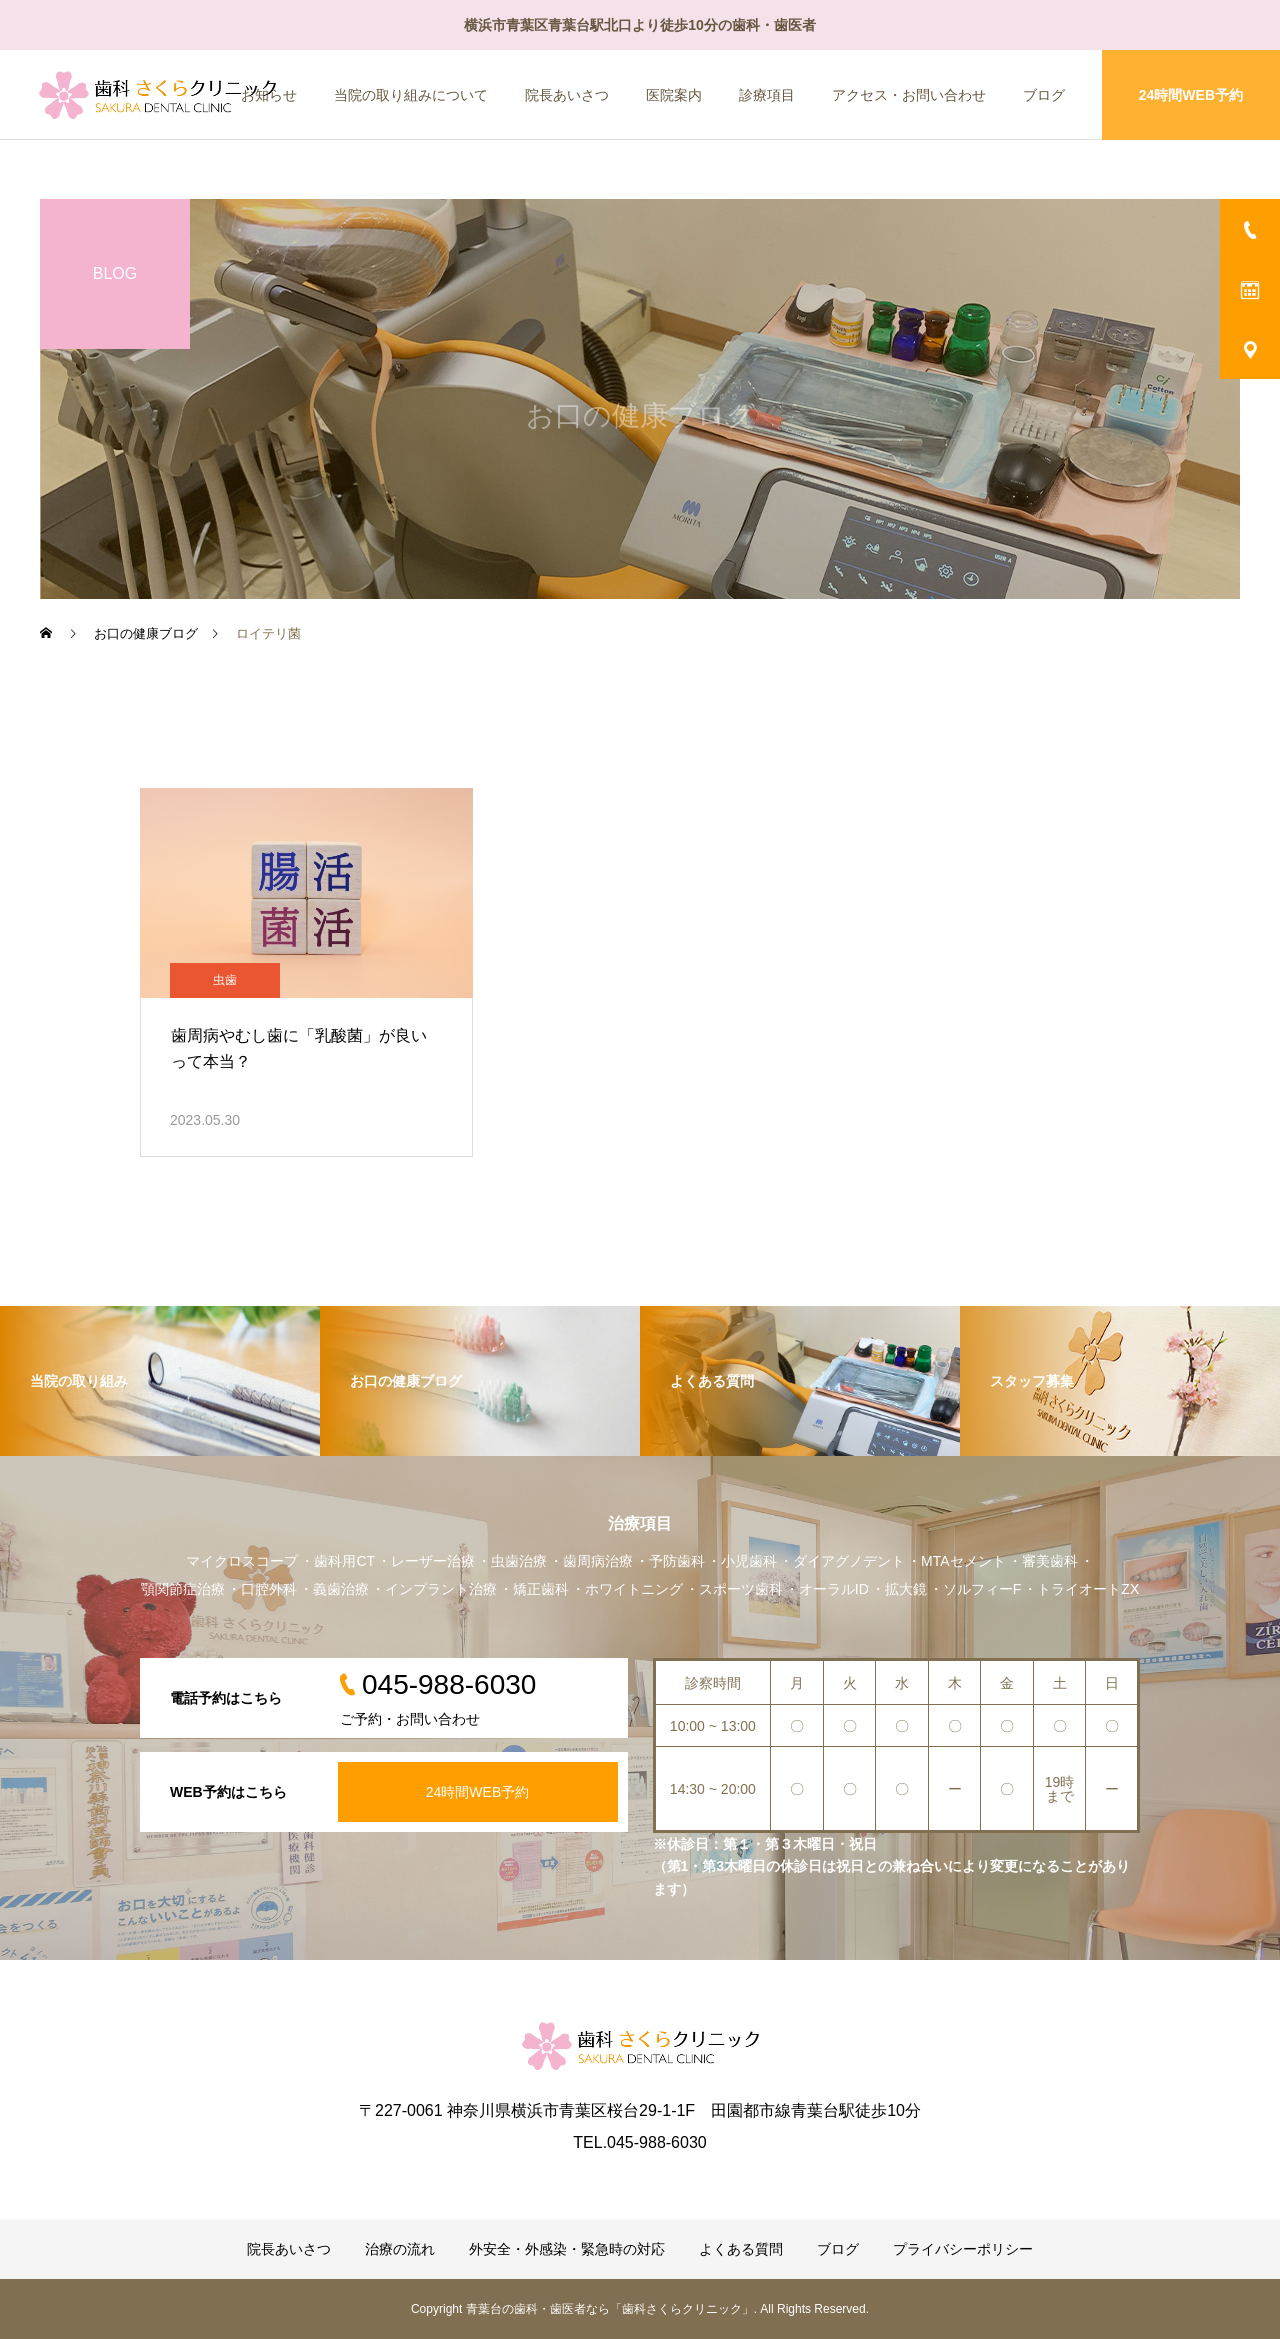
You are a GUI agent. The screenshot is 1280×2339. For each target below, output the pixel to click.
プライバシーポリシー (963, 2249)
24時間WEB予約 (1191, 95)
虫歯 (225, 980)
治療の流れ (400, 2249)
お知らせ (269, 95)
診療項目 (767, 95)
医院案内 (674, 95)
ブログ (1044, 95)
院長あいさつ (567, 95)
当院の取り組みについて (411, 95)
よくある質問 (741, 2249)
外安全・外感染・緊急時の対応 (567, 2249)
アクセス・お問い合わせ (909, 95)
